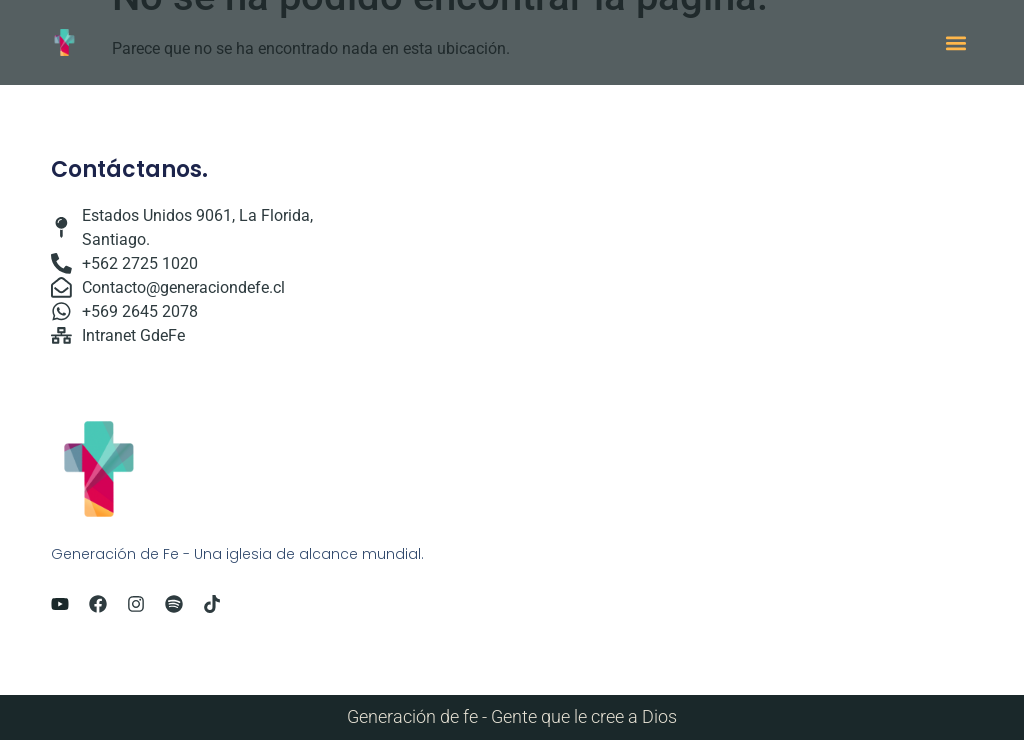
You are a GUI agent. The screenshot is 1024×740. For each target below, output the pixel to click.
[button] (956, 42)
